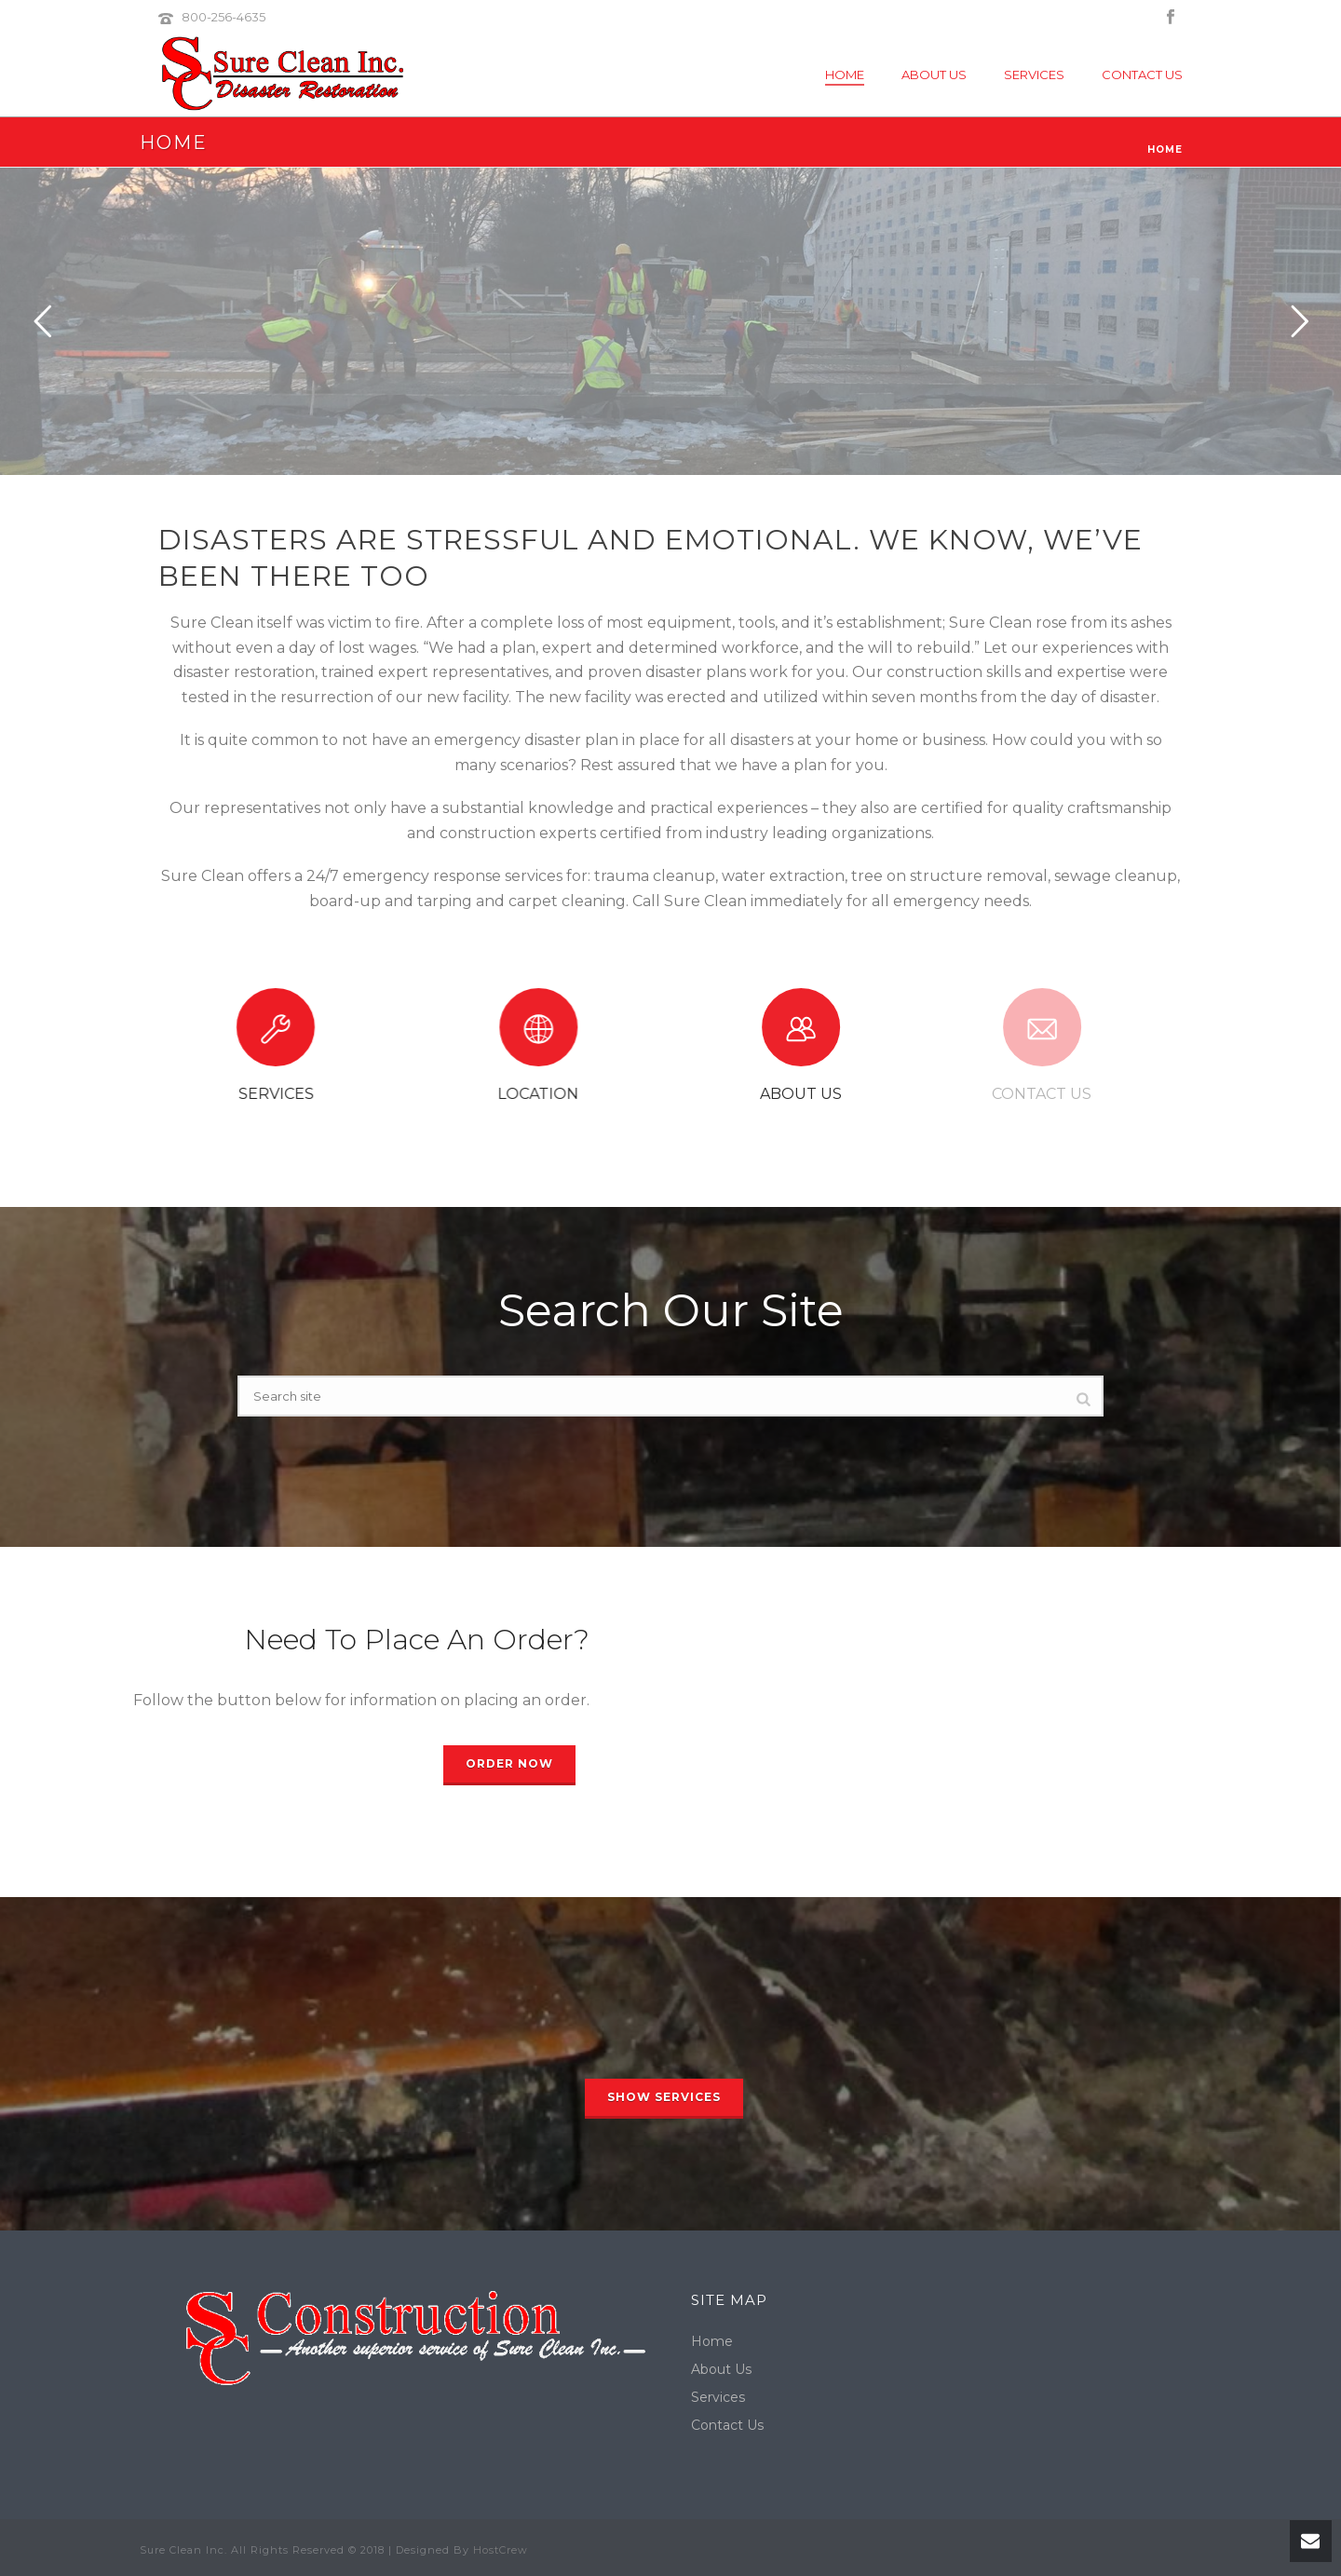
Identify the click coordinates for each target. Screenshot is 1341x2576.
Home (844, 74)
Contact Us (1142, 74)
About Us (934, 74)
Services (1034, 74)
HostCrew (500, 2549)
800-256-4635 (223, 16)
